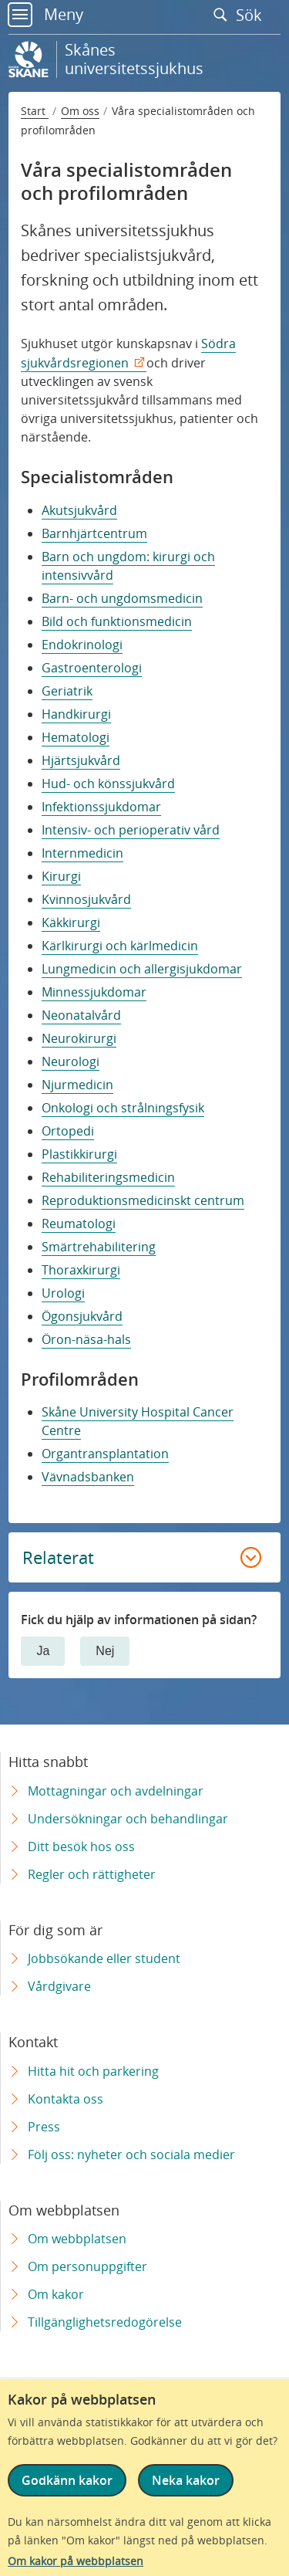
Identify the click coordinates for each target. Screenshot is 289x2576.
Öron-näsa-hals (86, 1339)
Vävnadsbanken (88, 1476)
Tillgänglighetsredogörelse (105, 2322)
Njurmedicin (77, 1084)
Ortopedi (68, 1130)
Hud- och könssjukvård (108, 783)
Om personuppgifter (87, 2266)
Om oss (80, 110)
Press (44, 2126)
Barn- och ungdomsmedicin (122, 598)
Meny (45, 14)
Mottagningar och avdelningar (115, 1790)
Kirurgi (61, 876)
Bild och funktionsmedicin (117, 621)
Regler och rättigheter (92, 1874)
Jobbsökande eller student (104, 1958)
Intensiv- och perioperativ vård (131, 829)
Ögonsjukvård (82, 1316)
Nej (105, 1650)
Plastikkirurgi (79, 1154)
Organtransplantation (105, 1453)
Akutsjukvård (79, 510)
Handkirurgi (76, 714)
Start (35, 110)
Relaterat (58, 1557)
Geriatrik (67, 690)
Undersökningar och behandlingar (128, 1818)
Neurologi (70, 1061)
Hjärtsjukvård (81, 760)
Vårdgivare (59, 1986)
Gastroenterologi (92, 667)
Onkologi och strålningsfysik (123, 1107)
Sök (241, 14)
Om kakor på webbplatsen (75, 2561)
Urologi (63, 1293)
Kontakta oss (65, 2098)
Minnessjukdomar (94, 991)
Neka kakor (186, 2480)
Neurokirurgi (79, 1038)
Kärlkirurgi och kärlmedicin (120, 945)
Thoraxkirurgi (81, 1269)
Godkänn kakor (67, 2480)
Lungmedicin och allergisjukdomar (142, 968)
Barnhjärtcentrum (94, 533)
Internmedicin (82, 853)
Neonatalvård (81, 1015)
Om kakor (56, 2294)
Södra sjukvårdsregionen (128, 353)
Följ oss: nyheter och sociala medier (131, 2154)
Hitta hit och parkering (93, 2071)
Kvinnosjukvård (86, 899)
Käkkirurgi (71, 922)
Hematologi (75, 737)
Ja (42, 1650)
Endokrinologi (82, 644)
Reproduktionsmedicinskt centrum (143, 1200)
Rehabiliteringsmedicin (108, 1177)
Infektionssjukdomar (101, 806)
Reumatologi (79, 1223)
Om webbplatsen (77, 2238)
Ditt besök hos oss (81, 1846)
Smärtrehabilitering (99, 1246)
